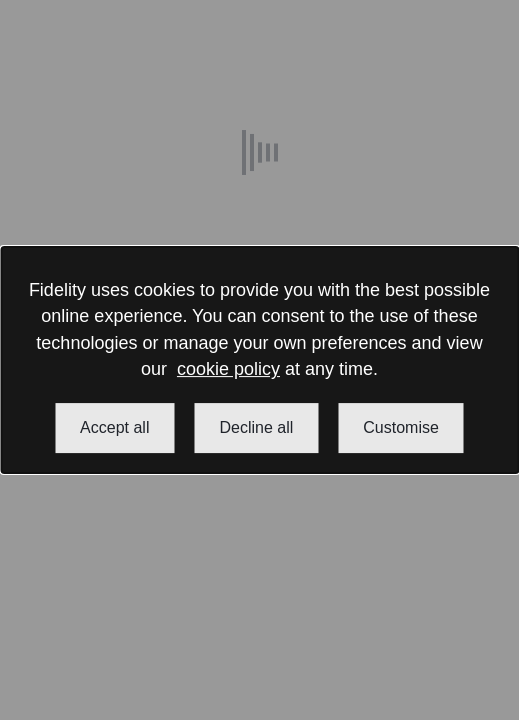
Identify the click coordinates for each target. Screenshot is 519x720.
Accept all (114, 427)
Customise (401, 427)
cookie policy (228, 369)
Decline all (256, 427)
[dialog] (259, 360)
